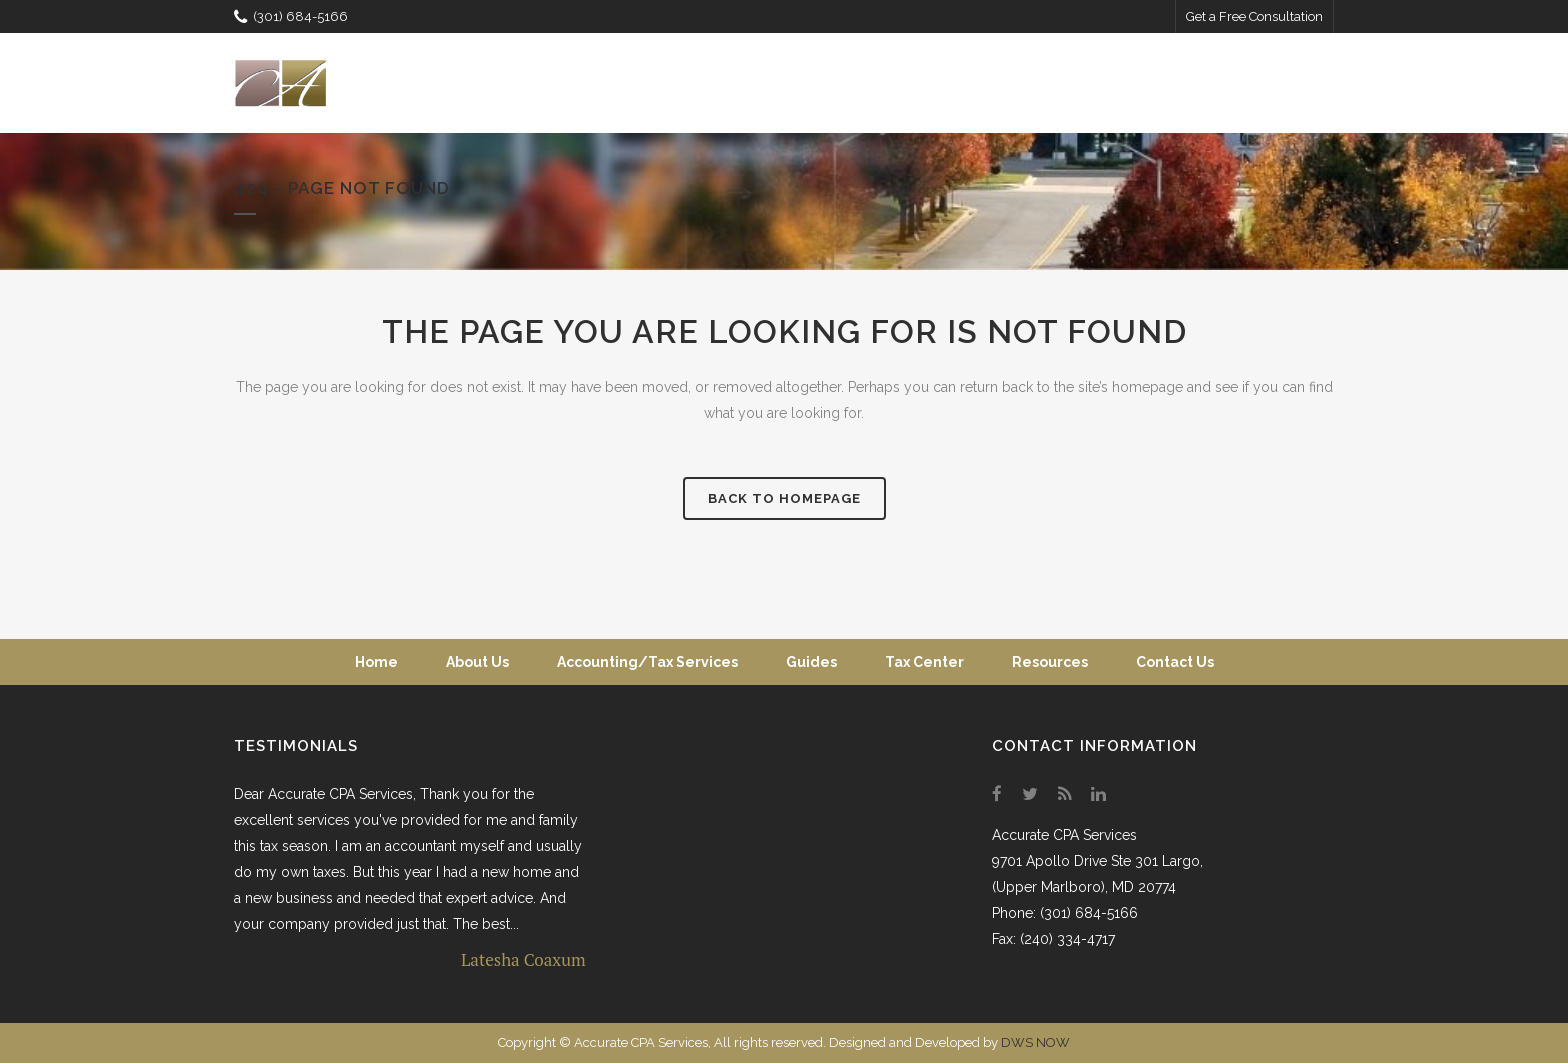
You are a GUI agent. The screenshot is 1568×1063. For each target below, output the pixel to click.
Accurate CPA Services (1064, 835)
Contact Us (1175, 662)
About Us (477, 662)
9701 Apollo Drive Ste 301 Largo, (1097, 861)
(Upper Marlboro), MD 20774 (1084, 887)
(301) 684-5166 (291, 16)
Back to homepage (784, 498)
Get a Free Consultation (1254, 16)
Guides (811, 662)
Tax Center (924, 662)
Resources (1050, 662)
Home (376, 662)
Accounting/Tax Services (647, 662)
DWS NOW (1035, 1042)
